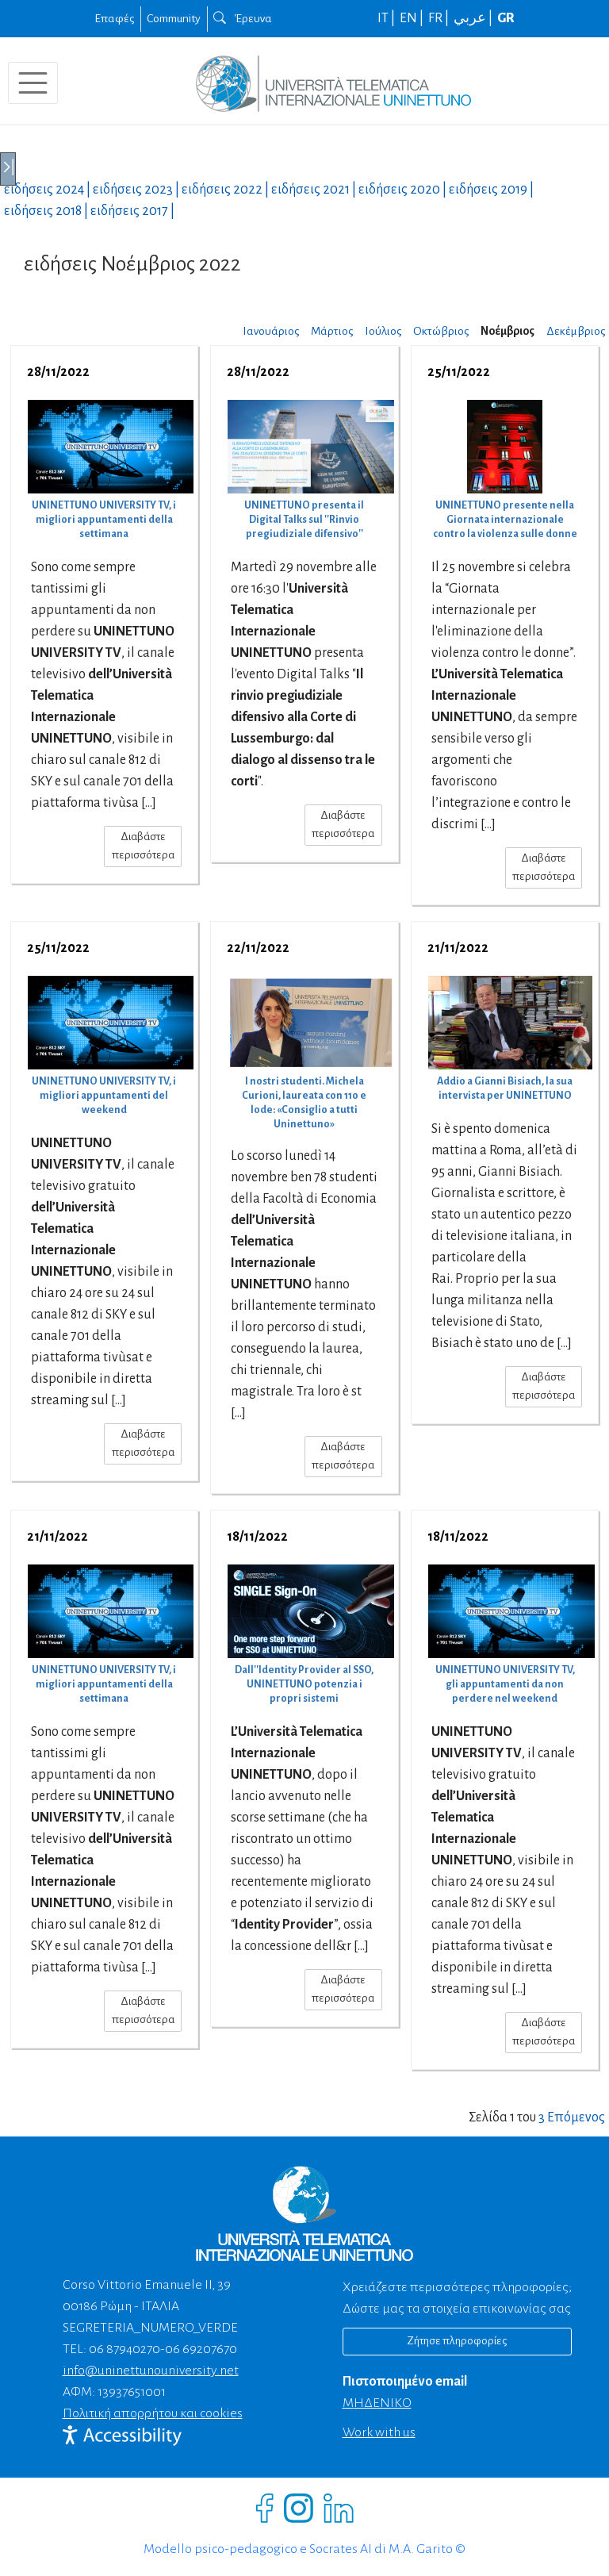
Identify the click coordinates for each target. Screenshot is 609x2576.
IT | (387, 18)
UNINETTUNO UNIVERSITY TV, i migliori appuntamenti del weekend (104, 1095)
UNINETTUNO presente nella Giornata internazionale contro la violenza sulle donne (505, 519)
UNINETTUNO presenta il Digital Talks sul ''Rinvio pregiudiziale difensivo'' (304, 519)
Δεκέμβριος (575, 330)
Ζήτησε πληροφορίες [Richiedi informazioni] (457, 2341)
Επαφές (114, 18)
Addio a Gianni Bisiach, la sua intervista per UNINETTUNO (505, 1088)
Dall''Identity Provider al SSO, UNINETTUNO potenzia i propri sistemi (304, 1684)
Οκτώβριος (441, 330)
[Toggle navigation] (33, 83)
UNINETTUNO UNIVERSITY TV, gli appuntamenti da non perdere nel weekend (505, 1684)
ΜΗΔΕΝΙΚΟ (377, 2403)
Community (174, 18)
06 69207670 (201, 2349)
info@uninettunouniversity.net (151, 2370)
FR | (439, 18)
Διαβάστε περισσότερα (143, 846)
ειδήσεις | (48, 189)
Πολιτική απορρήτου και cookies (153, 2413)
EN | (413, 18)
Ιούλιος (383, 330)
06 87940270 (124, 2349)
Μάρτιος (332, 330)
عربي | (474, 18)
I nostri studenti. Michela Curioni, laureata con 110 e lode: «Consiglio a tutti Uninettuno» (304, 1103)
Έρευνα (242, 18)
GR (506, 18)
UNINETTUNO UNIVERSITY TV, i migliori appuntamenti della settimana (104, 519)
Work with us (379, 2432)
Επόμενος (576, 2117)
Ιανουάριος (271, 330)
